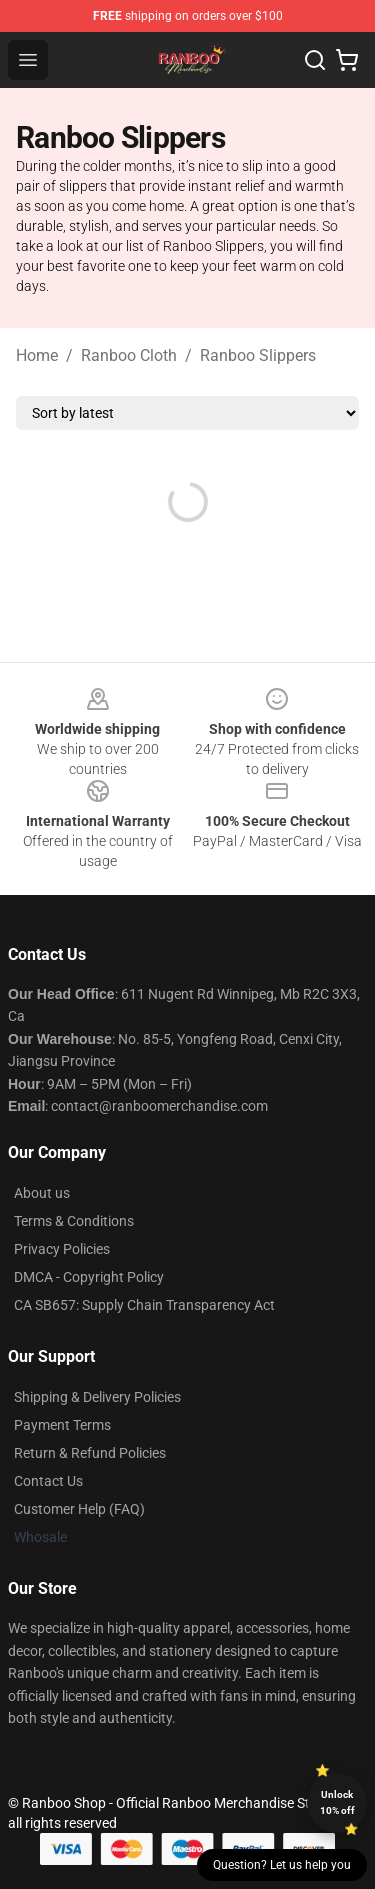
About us (42, 1193)
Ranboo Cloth (129, 355)
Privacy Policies (62, 1249)
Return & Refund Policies (90, 1453)
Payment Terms (62, 1425)
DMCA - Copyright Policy (89, 1277)
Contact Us (48, 1481)
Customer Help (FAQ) (79, 1509)
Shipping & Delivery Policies (97, 1397)
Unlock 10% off (337, 1802)
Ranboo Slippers (258, 355)
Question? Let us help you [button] (282, 1865)
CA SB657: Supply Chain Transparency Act (144, 1305)
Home (37, 355)
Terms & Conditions (74, 1221)
